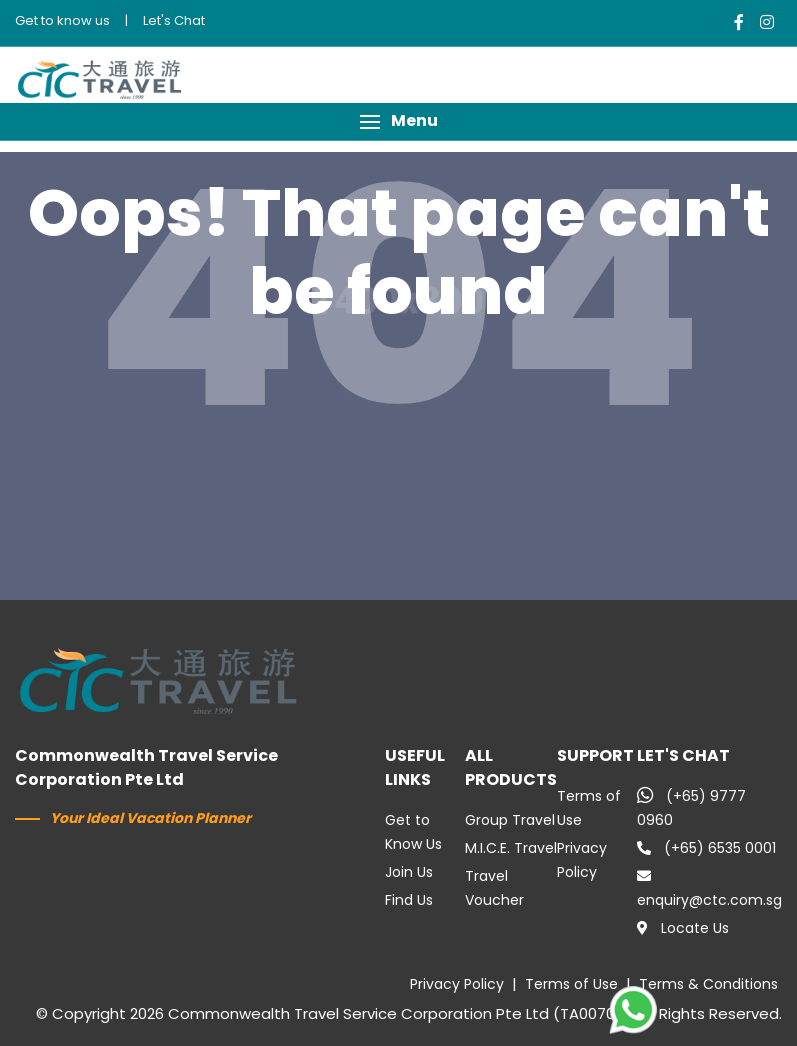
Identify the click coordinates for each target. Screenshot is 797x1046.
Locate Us (683, 928)
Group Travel (510, 820)
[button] (398, 121)
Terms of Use (571, 984)
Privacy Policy (457, 984)
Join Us (409, 872)
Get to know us (62, 20)
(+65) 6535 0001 (706, 848)
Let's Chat (174, 20)
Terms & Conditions (708, 984)
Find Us (409, 900)
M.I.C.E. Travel (511, 848)
